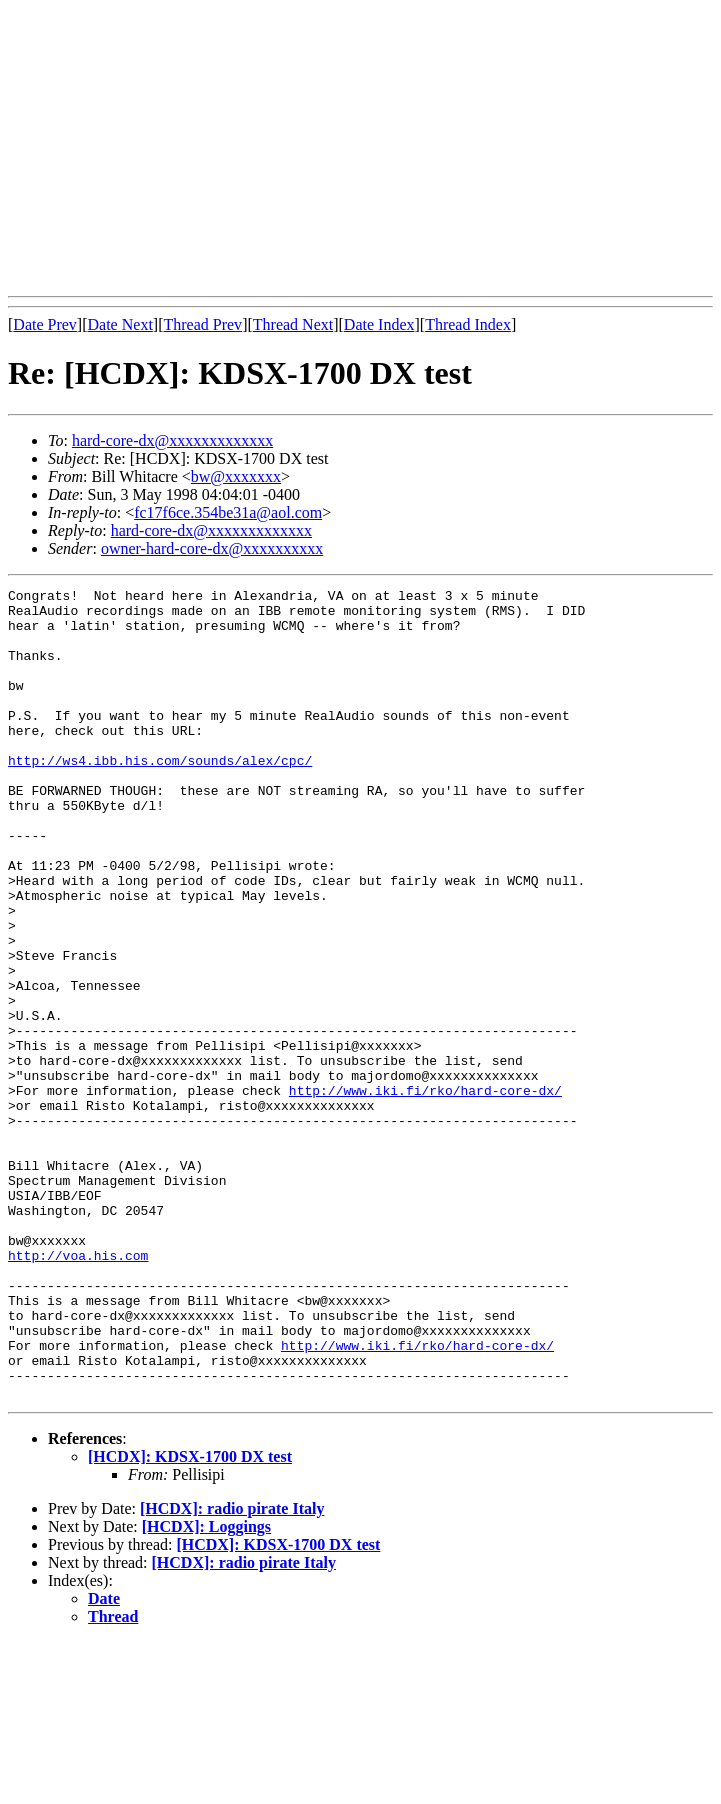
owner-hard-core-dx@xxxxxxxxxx (212, 548)
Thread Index (468, 324)
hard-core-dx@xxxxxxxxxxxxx (172, 440)
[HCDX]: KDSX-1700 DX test (190, 1618)
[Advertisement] (364, 148)
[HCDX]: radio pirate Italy (232, 1670)
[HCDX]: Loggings (206, 1688)
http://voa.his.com (78, 1390)
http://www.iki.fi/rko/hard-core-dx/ (425, 1192)
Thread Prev (202, 324)
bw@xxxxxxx (236, 476)
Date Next (120, 324)
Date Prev (45, 324)
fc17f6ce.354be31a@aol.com (228, 512)
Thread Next (293, 324)
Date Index (379, 324)
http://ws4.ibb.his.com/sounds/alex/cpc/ (160, 796)
